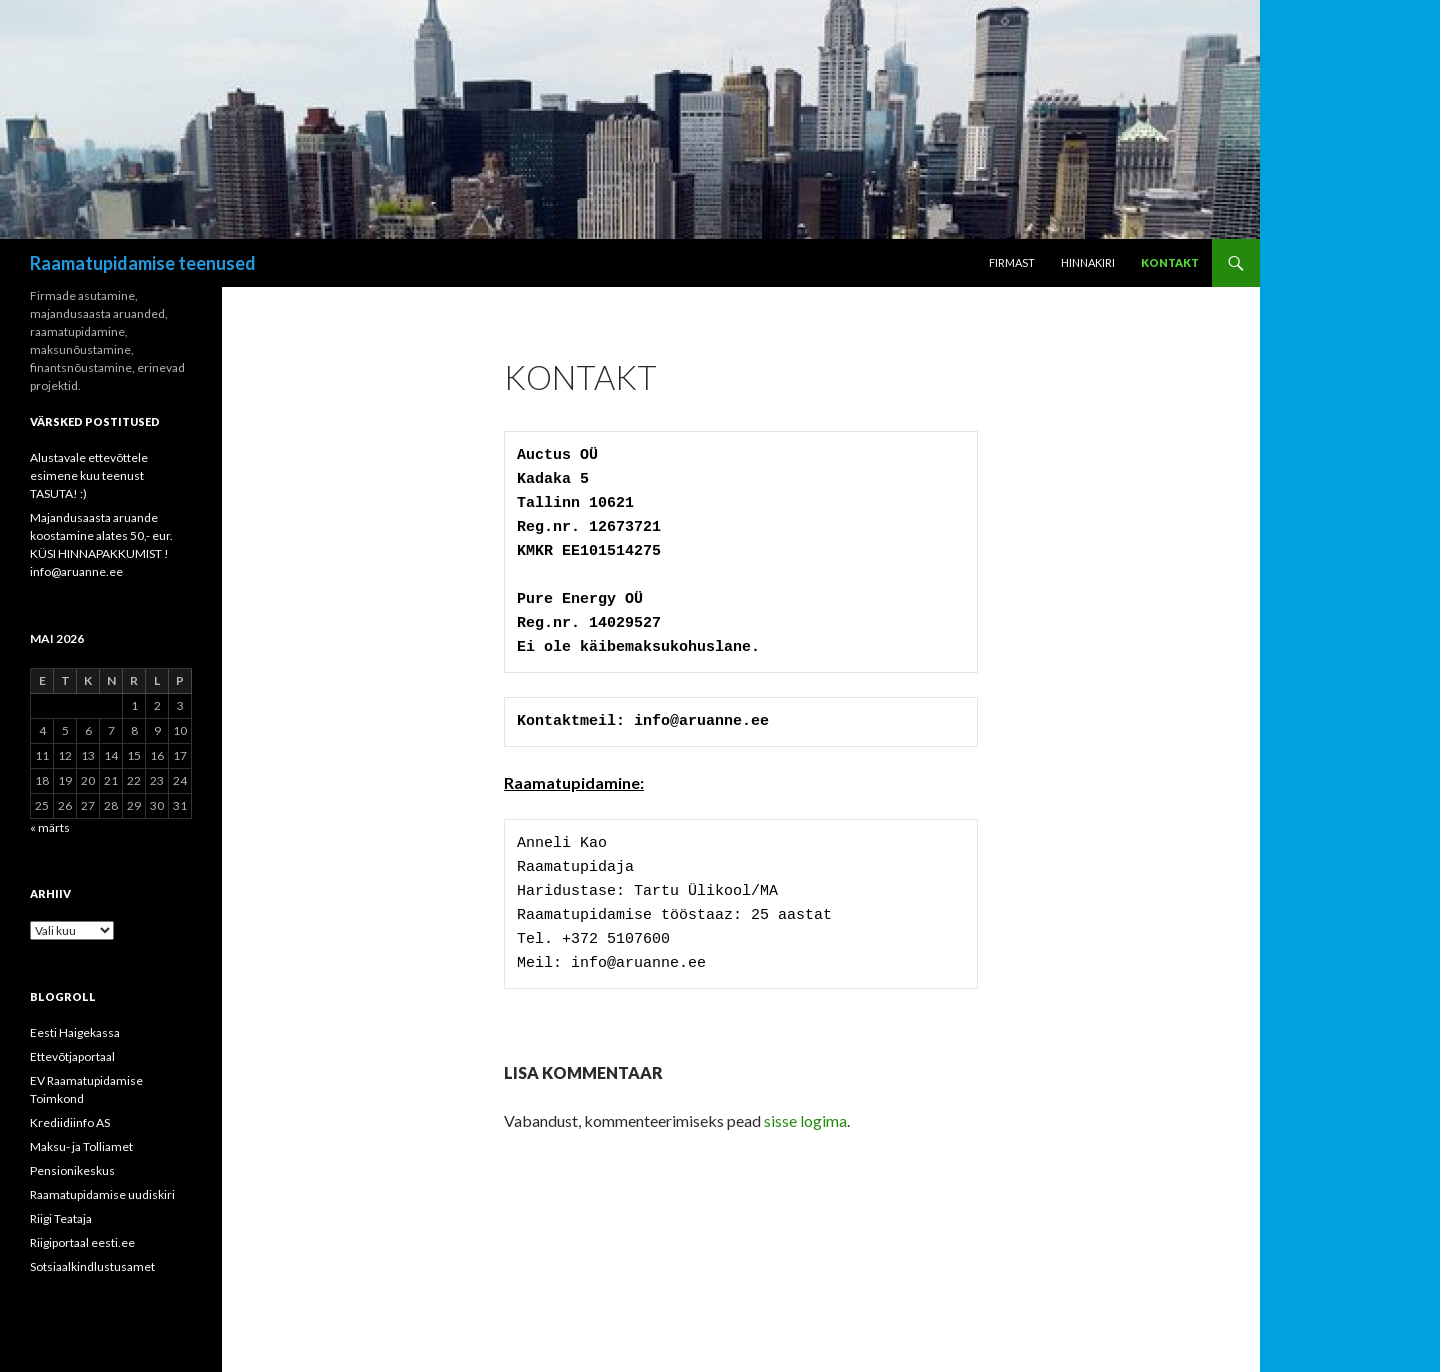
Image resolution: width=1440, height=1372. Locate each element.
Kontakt (1170, 262)
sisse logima (805, 1120)
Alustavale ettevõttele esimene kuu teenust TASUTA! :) (89, 475)
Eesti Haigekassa (75, 1032)
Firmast (1012, 262)
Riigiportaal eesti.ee (82, 1242)
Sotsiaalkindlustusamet (92, 1266)
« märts (50, 827)
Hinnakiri (1088, 262)
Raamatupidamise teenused (143, 263)
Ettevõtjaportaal (72, 1056)
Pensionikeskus (72, 1170)
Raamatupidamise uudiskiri (102, 1194)
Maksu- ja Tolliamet (81, 1146)
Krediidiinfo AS (70, 1122)
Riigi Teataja (61, 1218)
